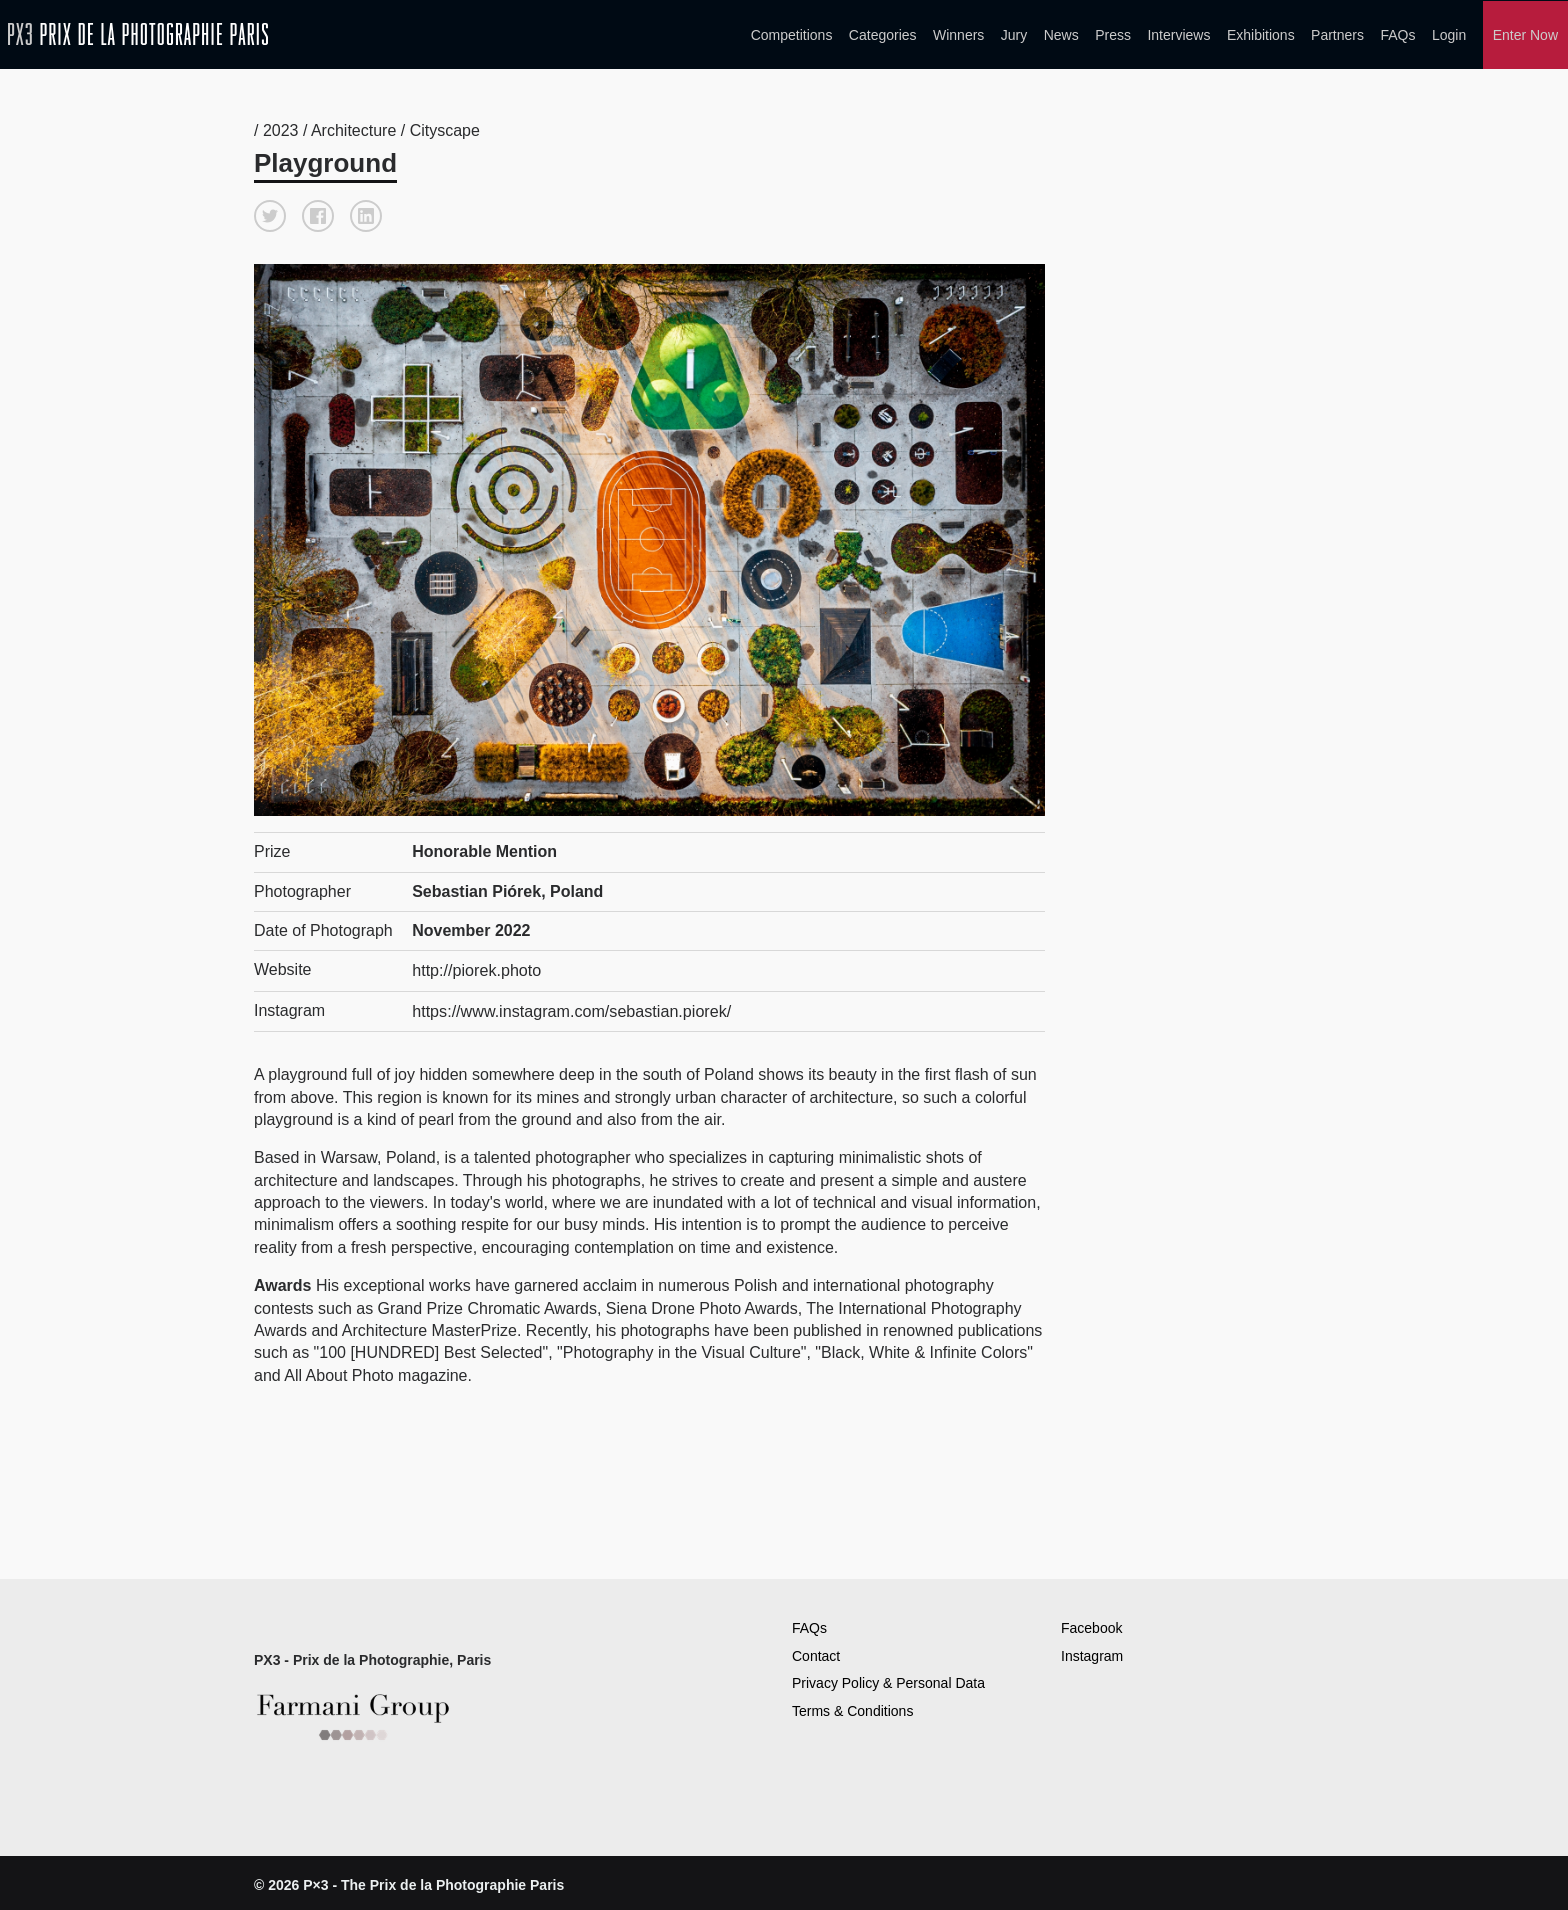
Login (1449, 34)
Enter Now (1525, 34)
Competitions (792, 34)
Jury (1014, 34)
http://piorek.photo (476, 965)
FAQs (1397, 34)
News (1061, 34)
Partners (1337, 34)
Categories (883, 34)
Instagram (1092, 1650)
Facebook (1091, 1622)
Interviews (1178, 34)
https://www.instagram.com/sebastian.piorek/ (570, 1004)
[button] (270, 212)
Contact (816, 1650)
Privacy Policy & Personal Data (888, 1677)
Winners (958, 34)
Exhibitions (1261, 34)
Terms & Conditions (852, 1705)
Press (1113, 34)
